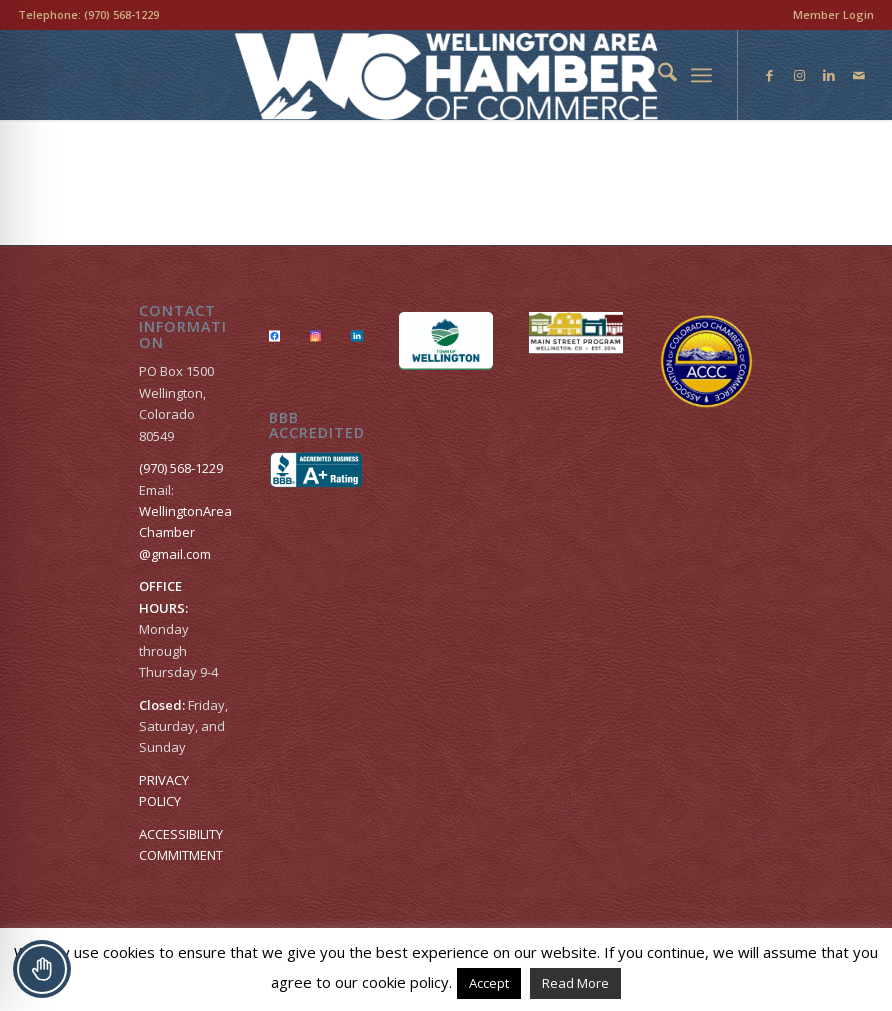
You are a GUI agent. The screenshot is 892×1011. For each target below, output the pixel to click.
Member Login (833, 14)
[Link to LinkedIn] (829, 75)
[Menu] (701, 75)
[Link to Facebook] (769, 75)
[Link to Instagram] (799, 75)
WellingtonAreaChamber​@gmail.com (185, 532)
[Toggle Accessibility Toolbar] (42, 969)
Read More (575, 983)
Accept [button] (489, 983)
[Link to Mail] (859, 75)
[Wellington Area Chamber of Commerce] (446, 75)
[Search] (657, 75)
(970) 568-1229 (121, 14)
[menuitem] (828, 15)
